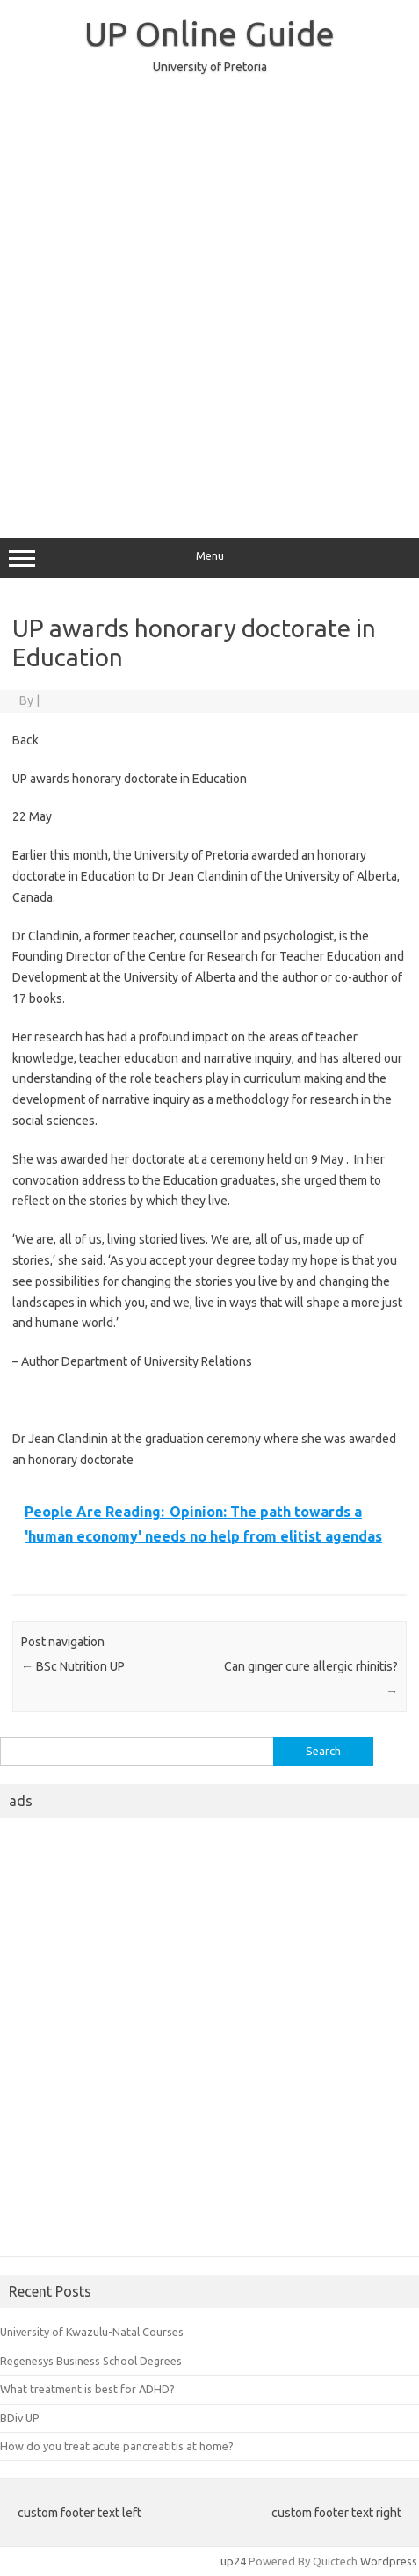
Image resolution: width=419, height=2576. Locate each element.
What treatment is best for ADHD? (87, 2389)
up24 (233, 2561)
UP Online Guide (209, 33)
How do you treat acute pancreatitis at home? (117, 2446)
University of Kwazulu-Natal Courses (92, 2332)
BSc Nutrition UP (73, 1666)
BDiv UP (20, 2418)
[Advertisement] (209, 298)
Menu (209, 558)
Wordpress (388, 2561)
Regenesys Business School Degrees (91, 2361)
